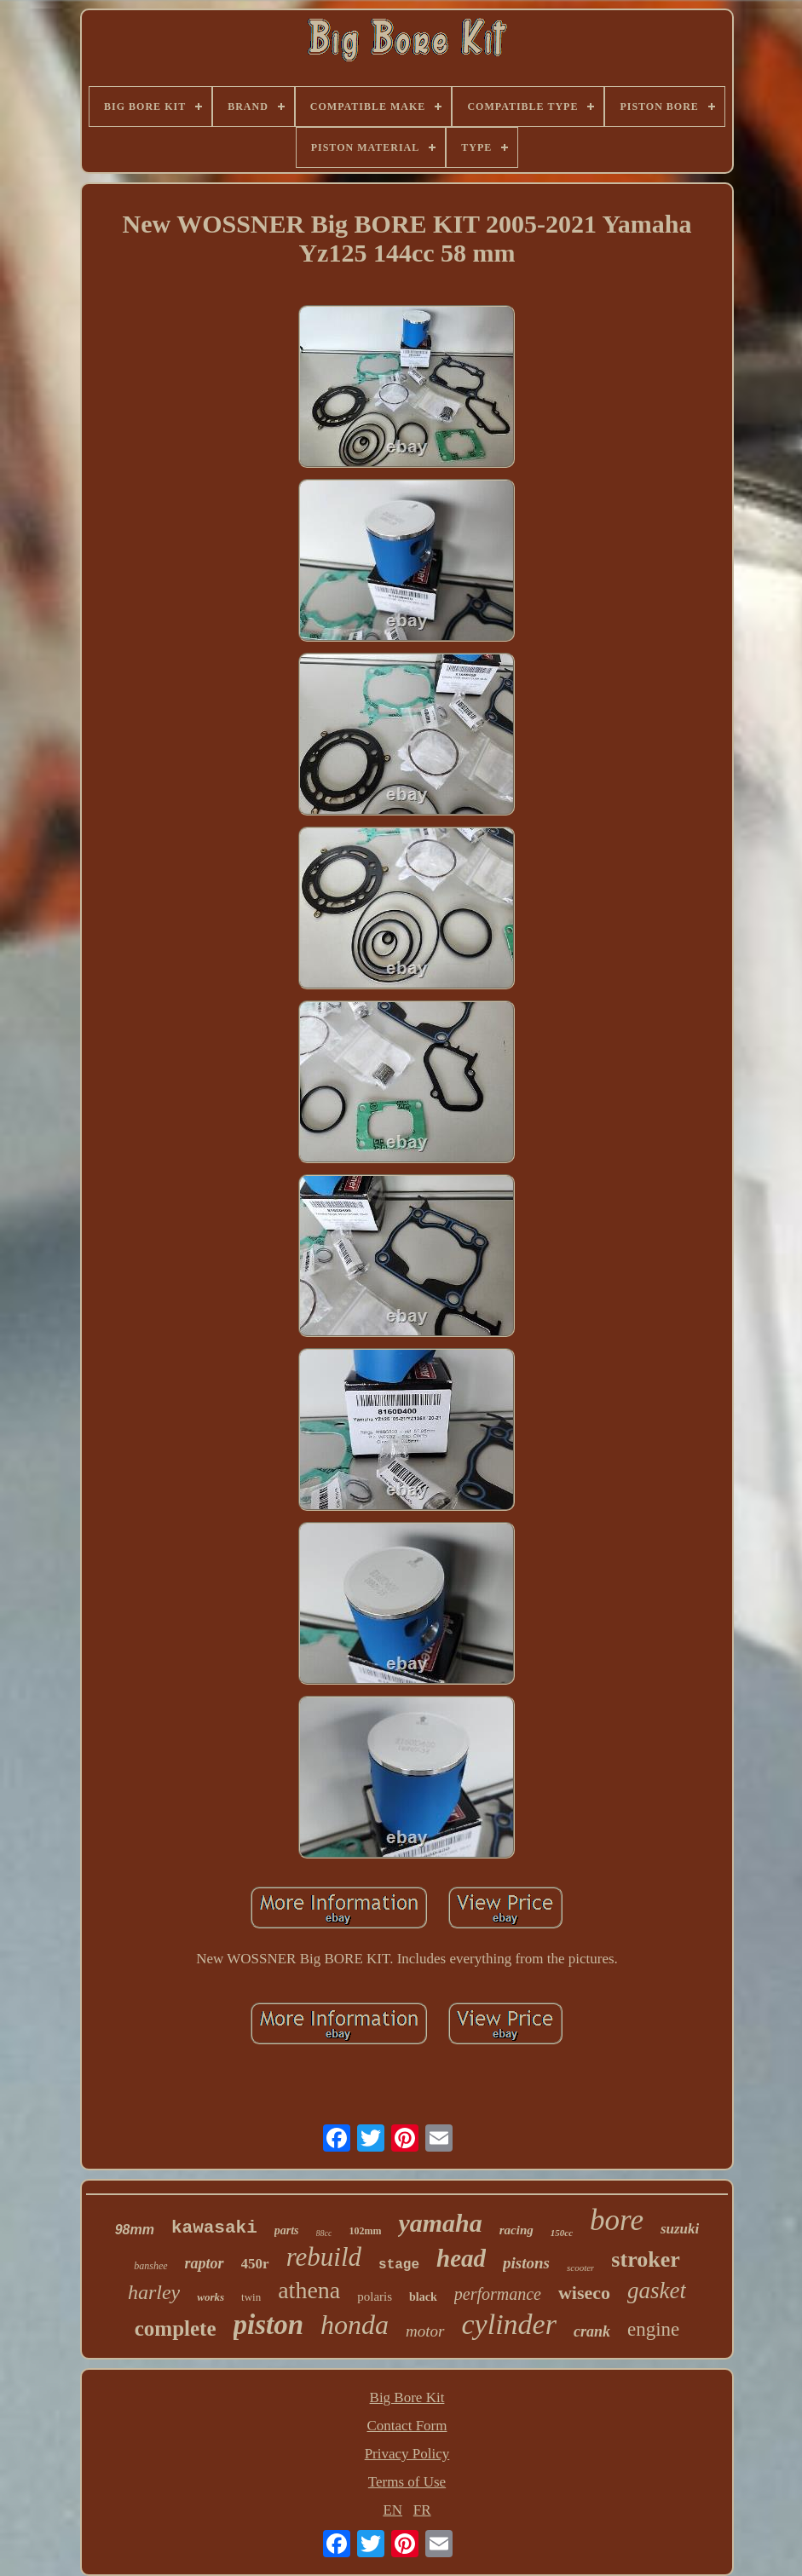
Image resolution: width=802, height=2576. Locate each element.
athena (309, 2290)
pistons (526, 2263)
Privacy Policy (407, 2454)
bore (616, 2220)
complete (175, 2328)
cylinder (509, 2324)
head (461, 2258)
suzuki (680, 2229)
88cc (324, 2233)
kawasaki (214, 2228)
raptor (204, 2263)
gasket (656, 2290)
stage (398, 2265)
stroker (645, 2259)
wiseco (584, 2292)
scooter (580, 2267)
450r (255, 2264)
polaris (374, 2296)
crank (592, 2331)
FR (422, 2510)
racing (516, 2230)
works (210, 2297)
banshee (150, 2266)
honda (354, 2324)
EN (392, 2510)
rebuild (323, 2257)
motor (425, 2331)
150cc (562, 2232)
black (423, 2297)
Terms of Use (407, 2482)
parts (286, 2230)
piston (269, 2324)
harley (154, 2292)
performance (497, 2294)
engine (653, 2329)
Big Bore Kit (407, 2397)
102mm (365, 2231)
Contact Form (407, 2426)
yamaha (440, 2223)
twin (251, 2297)
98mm (134, 2229)
